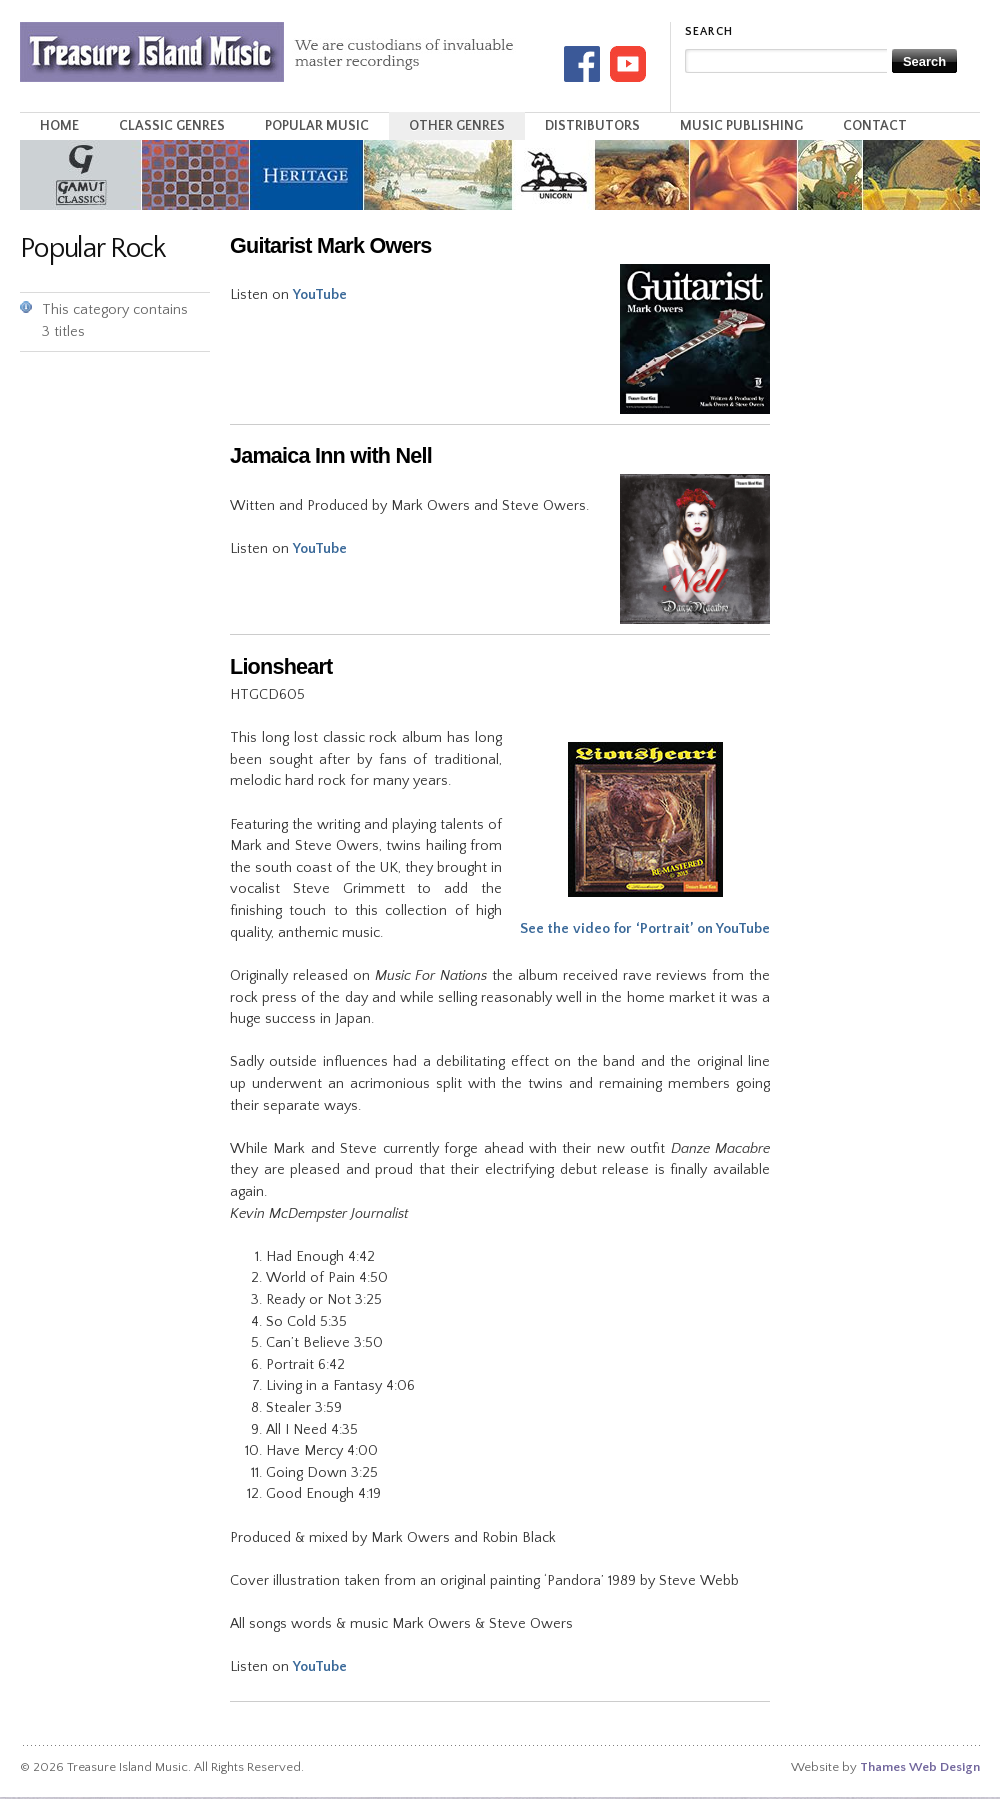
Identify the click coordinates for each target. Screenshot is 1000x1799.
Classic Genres (172, 126)
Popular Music (317, 126)
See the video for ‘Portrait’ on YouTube (645, 929)
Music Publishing (741, 126)
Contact (875, 126)
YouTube (320, 295)
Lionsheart (281, 666)
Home (59, 126)
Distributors (592, 126)
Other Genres (457, 126)
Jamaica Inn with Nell (331, 455)
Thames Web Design (920, 1767)
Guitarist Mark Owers (331, 245)
